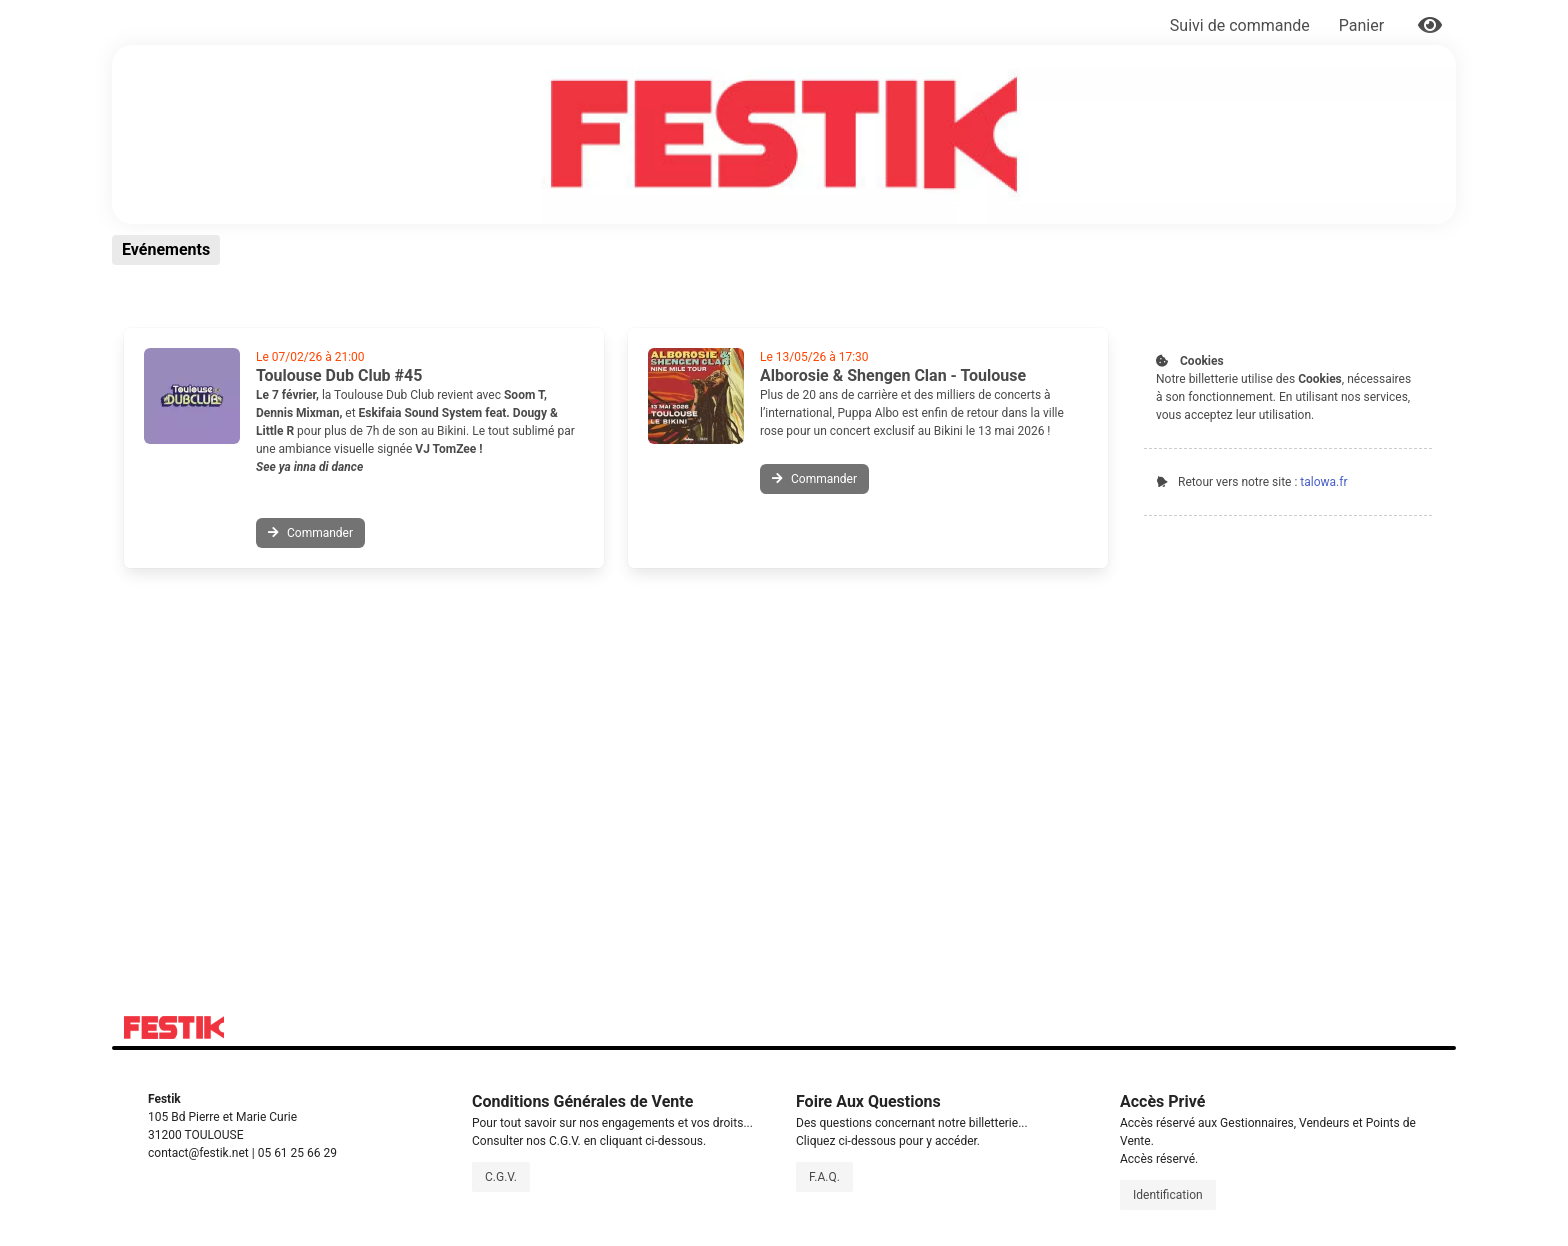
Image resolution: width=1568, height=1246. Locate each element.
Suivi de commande (1240, 25)
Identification (1168, 1195)
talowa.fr (1323, 482)
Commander (310, 533)
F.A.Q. (824, 1177)
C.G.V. (501, 1177)
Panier (1363, 25)
